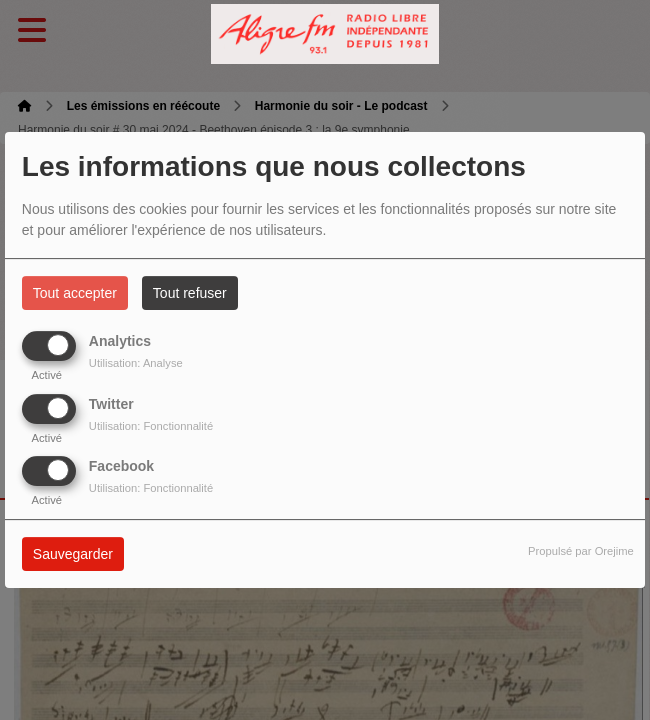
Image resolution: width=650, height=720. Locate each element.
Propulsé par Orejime (581, 551)
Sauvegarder (73, 554)
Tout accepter (75, 293)
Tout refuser (190, 293)
